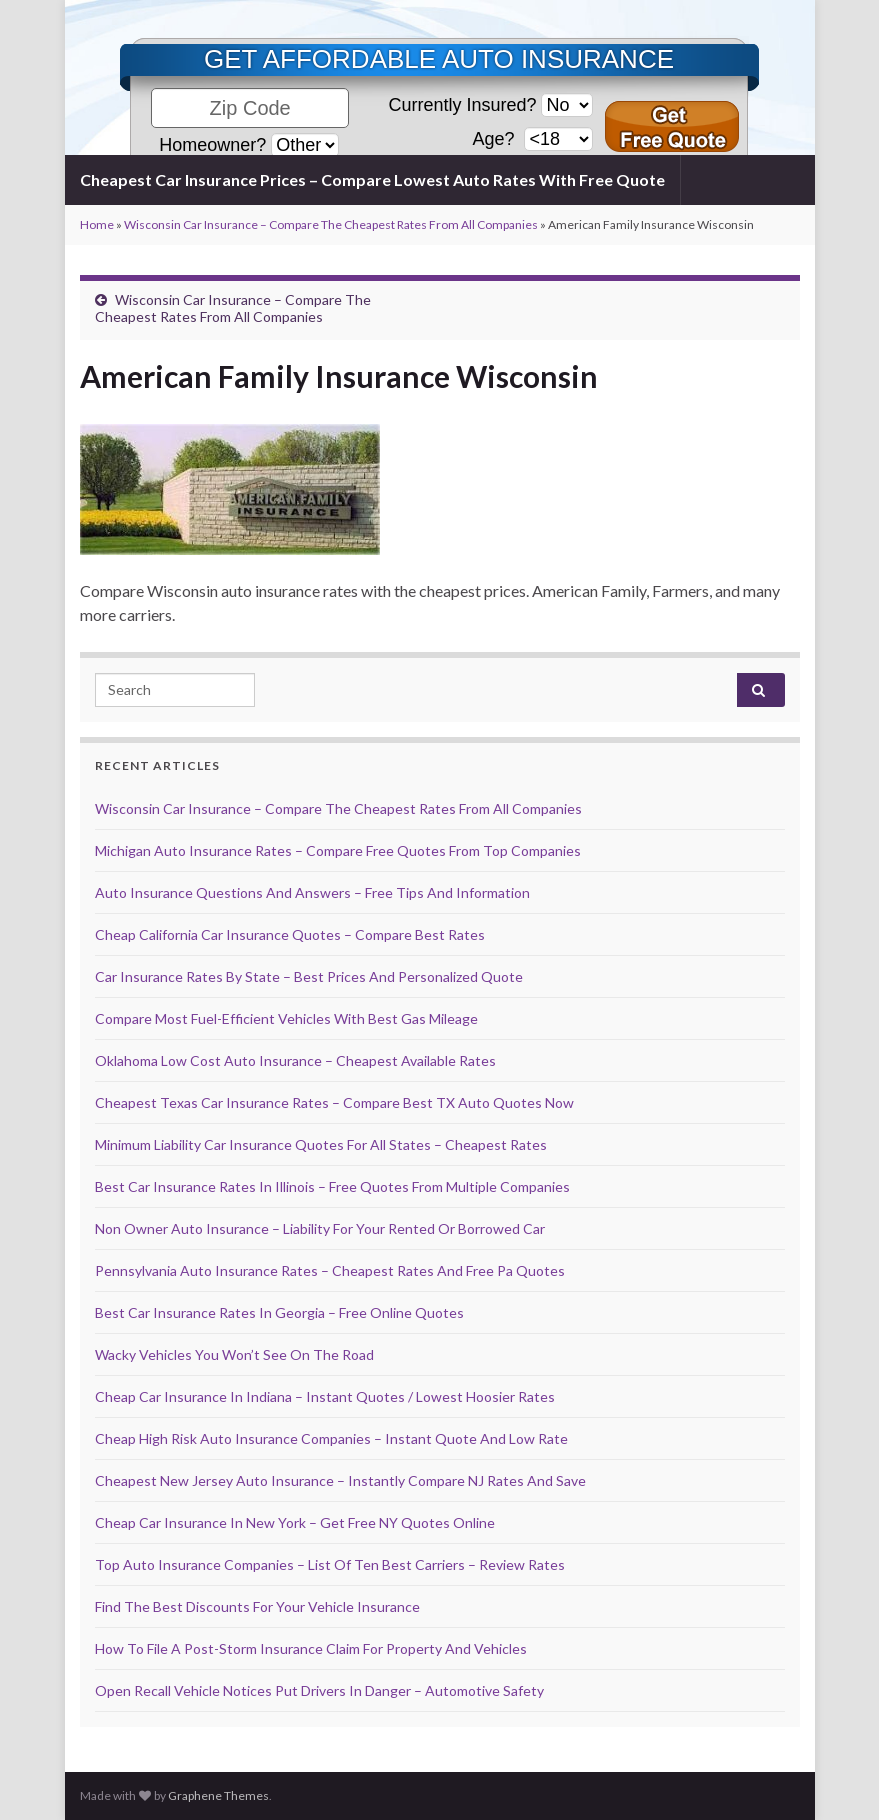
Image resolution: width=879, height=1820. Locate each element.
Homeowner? (212, 145)
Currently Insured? (462, 105)
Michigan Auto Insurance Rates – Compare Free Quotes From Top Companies (338, 850)
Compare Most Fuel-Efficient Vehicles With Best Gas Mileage (286, 1018)
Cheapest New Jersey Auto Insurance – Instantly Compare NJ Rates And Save (340, 1480)
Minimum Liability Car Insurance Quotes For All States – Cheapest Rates (321, 1144)
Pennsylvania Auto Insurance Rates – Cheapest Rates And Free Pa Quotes (330, 1270)
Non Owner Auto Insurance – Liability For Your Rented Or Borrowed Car (320, 1228)
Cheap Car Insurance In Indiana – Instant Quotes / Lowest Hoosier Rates (325, 1396)
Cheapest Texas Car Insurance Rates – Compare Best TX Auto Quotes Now (334, 1102)
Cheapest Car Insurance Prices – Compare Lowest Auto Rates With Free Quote (372, 179)
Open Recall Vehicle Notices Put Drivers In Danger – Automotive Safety (319, 1690)
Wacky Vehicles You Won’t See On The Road (234, 1354)
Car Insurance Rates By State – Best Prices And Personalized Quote (309, 976)
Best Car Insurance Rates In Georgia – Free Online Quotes (279, 1312)
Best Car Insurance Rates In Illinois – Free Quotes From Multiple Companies (332, 1186)
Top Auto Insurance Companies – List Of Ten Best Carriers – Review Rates (330, 1564)
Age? (495, 139)
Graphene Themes (218, 1795)
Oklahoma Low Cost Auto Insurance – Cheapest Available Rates (295, 1060)
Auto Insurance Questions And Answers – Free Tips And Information (312, 892)
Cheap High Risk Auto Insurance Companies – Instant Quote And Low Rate (331, 1438)
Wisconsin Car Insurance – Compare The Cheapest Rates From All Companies (331, 224)
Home (97, 224)
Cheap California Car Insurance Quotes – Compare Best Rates (290, 934)
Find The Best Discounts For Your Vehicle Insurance (257, 1606)
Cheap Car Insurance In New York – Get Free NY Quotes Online (295, 1522)
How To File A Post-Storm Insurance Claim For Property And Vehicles (311, 1648)
